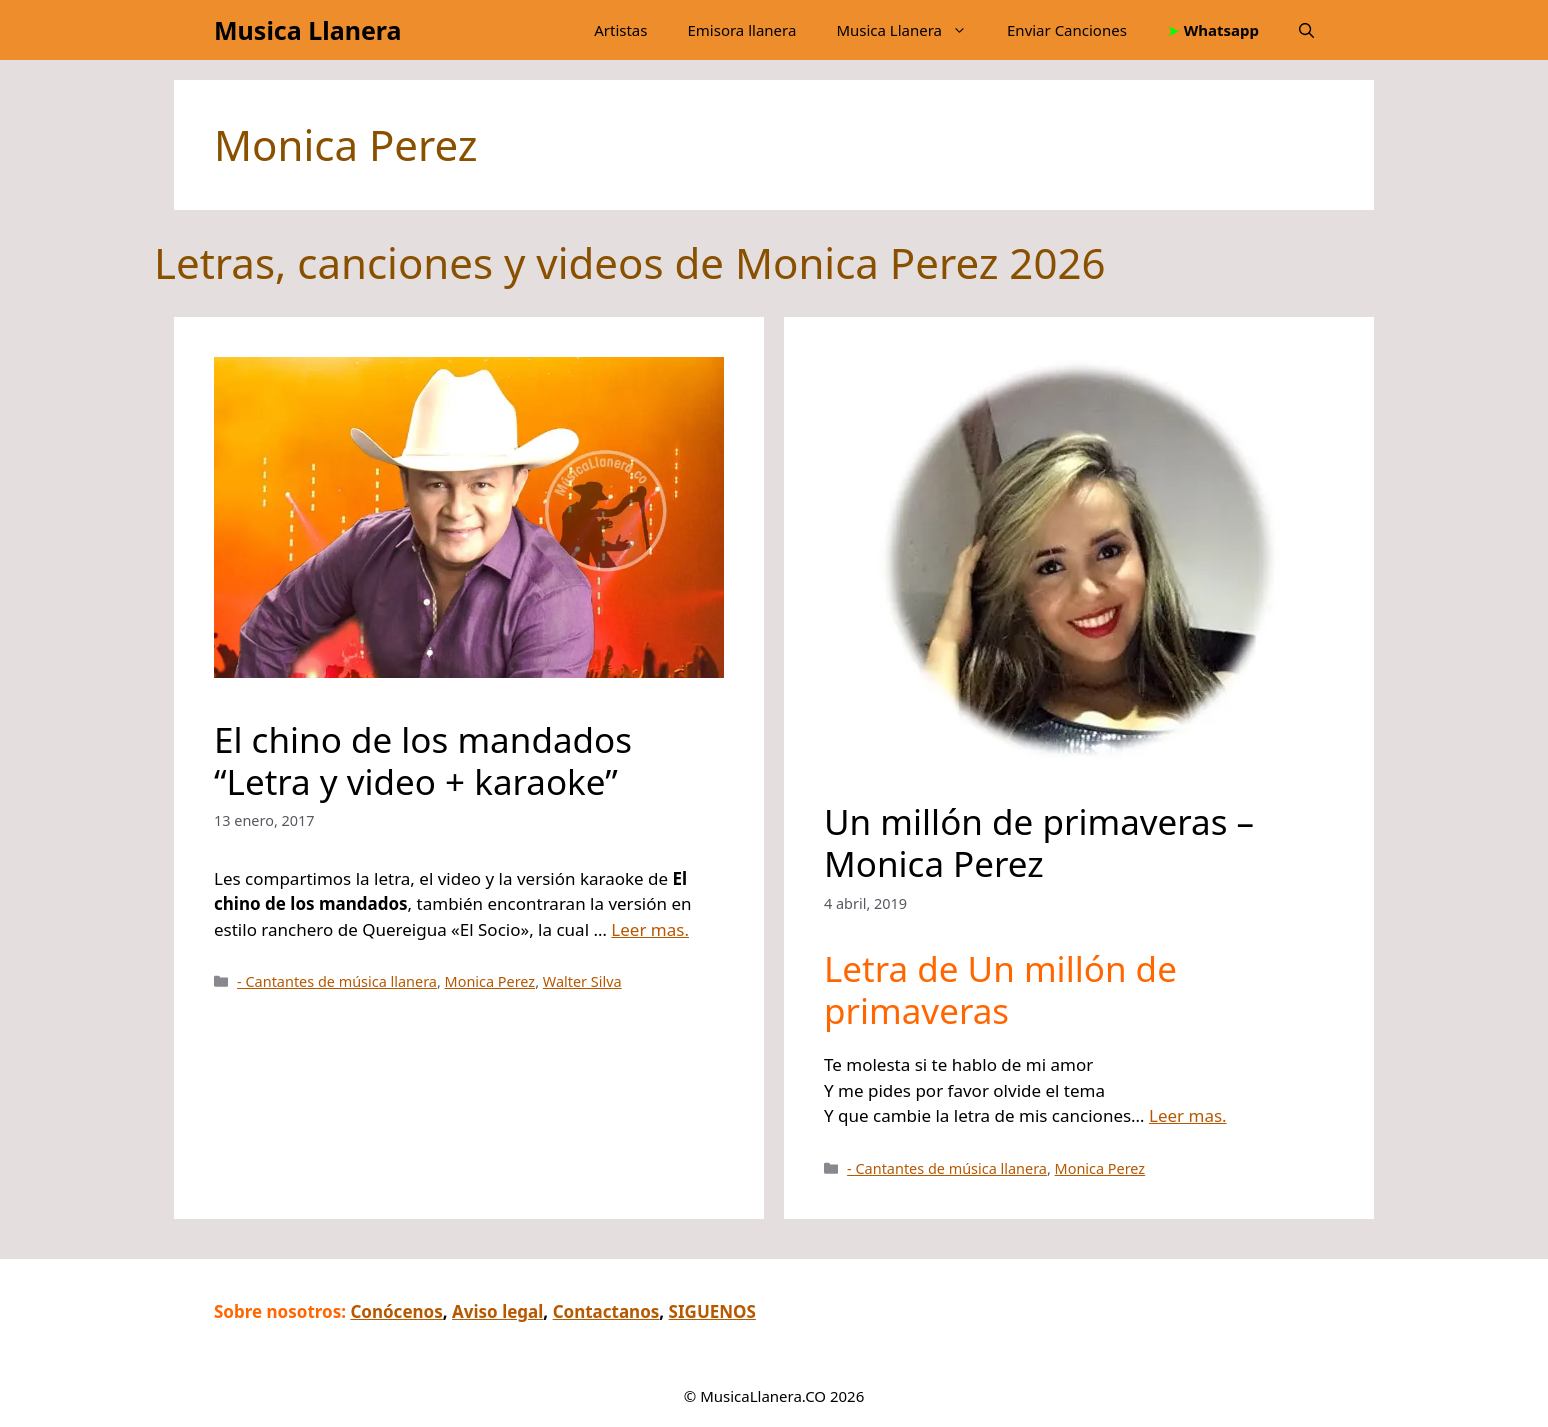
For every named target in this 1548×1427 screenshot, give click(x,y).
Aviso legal (497, 1311)
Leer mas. (650, 929)
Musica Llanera (307, 30)
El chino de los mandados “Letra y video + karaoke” (423, 760)
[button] (1306, 30)
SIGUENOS (712, 1311)
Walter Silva (582, 981)
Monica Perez (490, 981)
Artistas (620, 30)
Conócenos (396, 1311)
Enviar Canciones (1067, 30)
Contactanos (606, 1311)
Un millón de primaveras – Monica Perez (1039, 842)
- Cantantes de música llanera (337, 981)
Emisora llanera (741, 30)
